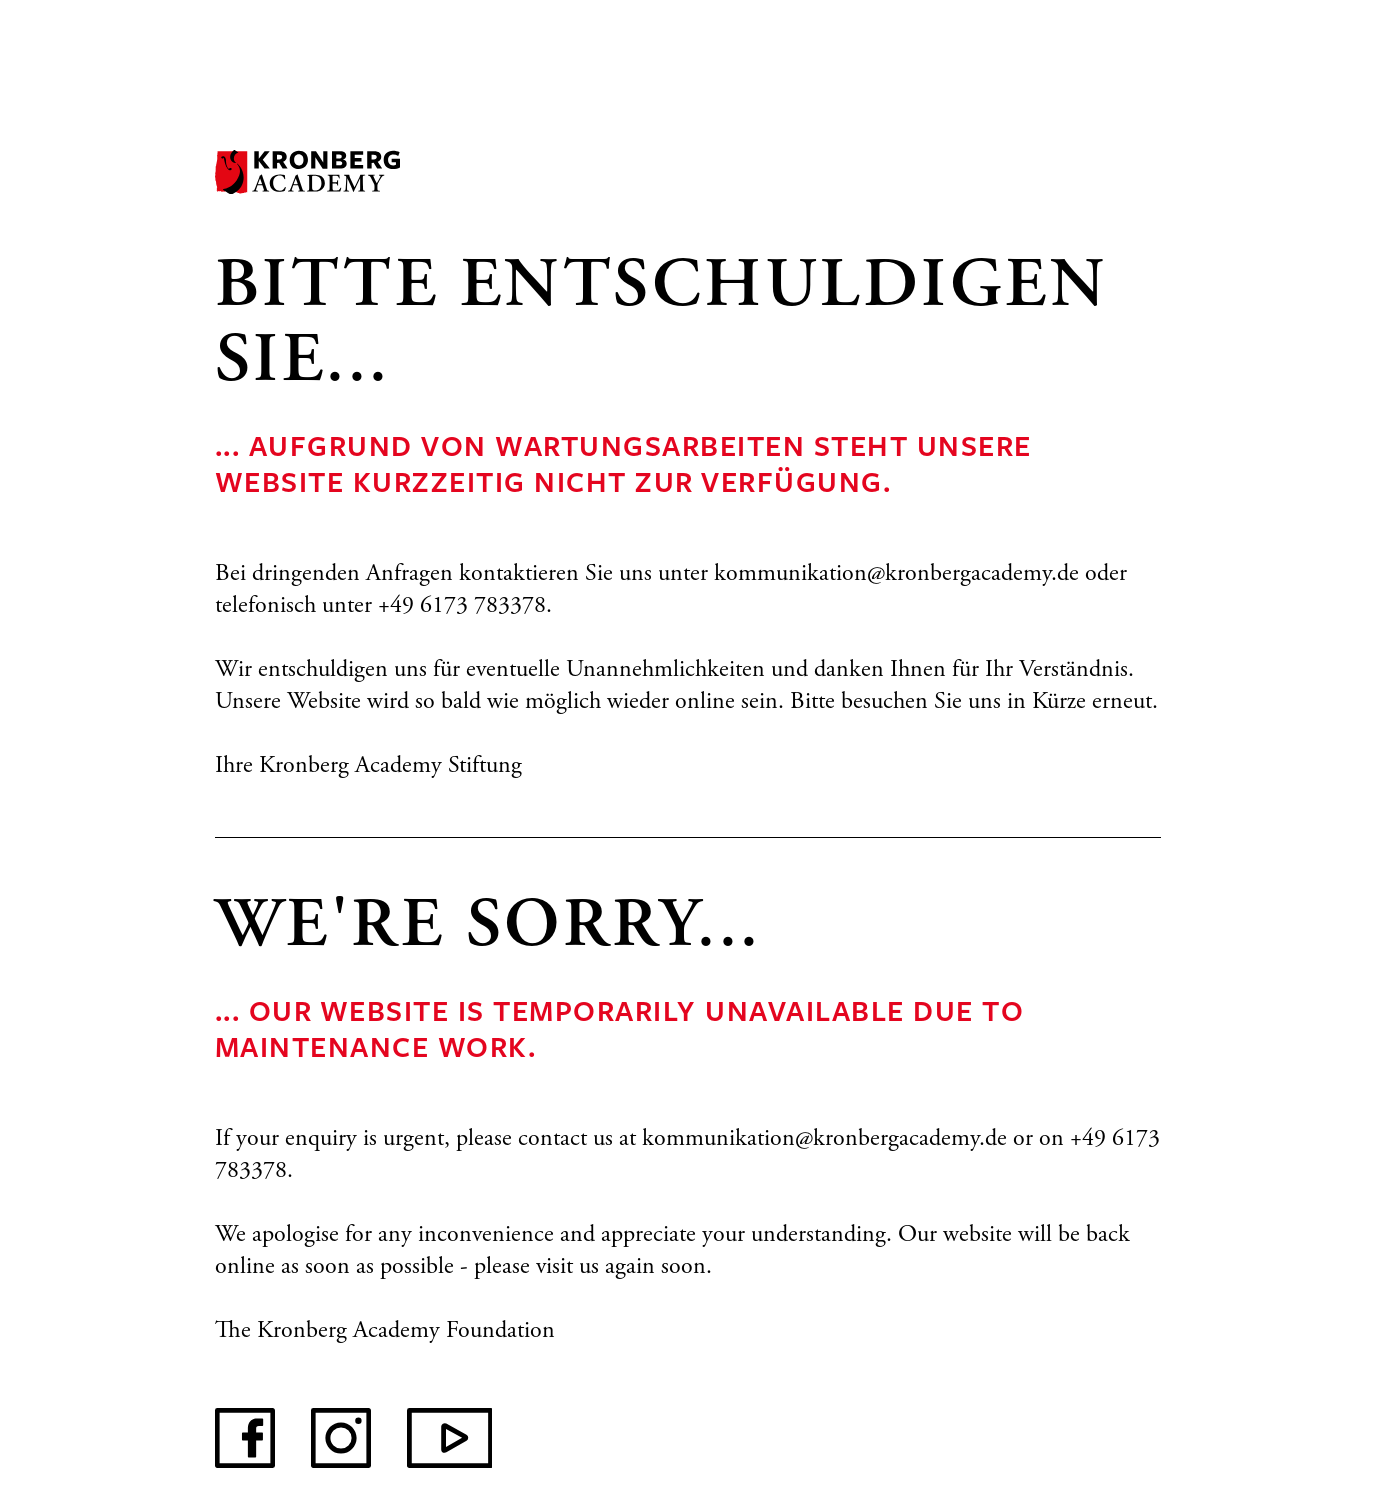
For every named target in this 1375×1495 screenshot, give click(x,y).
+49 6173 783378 (462, 607)
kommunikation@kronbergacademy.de (896, 575)
